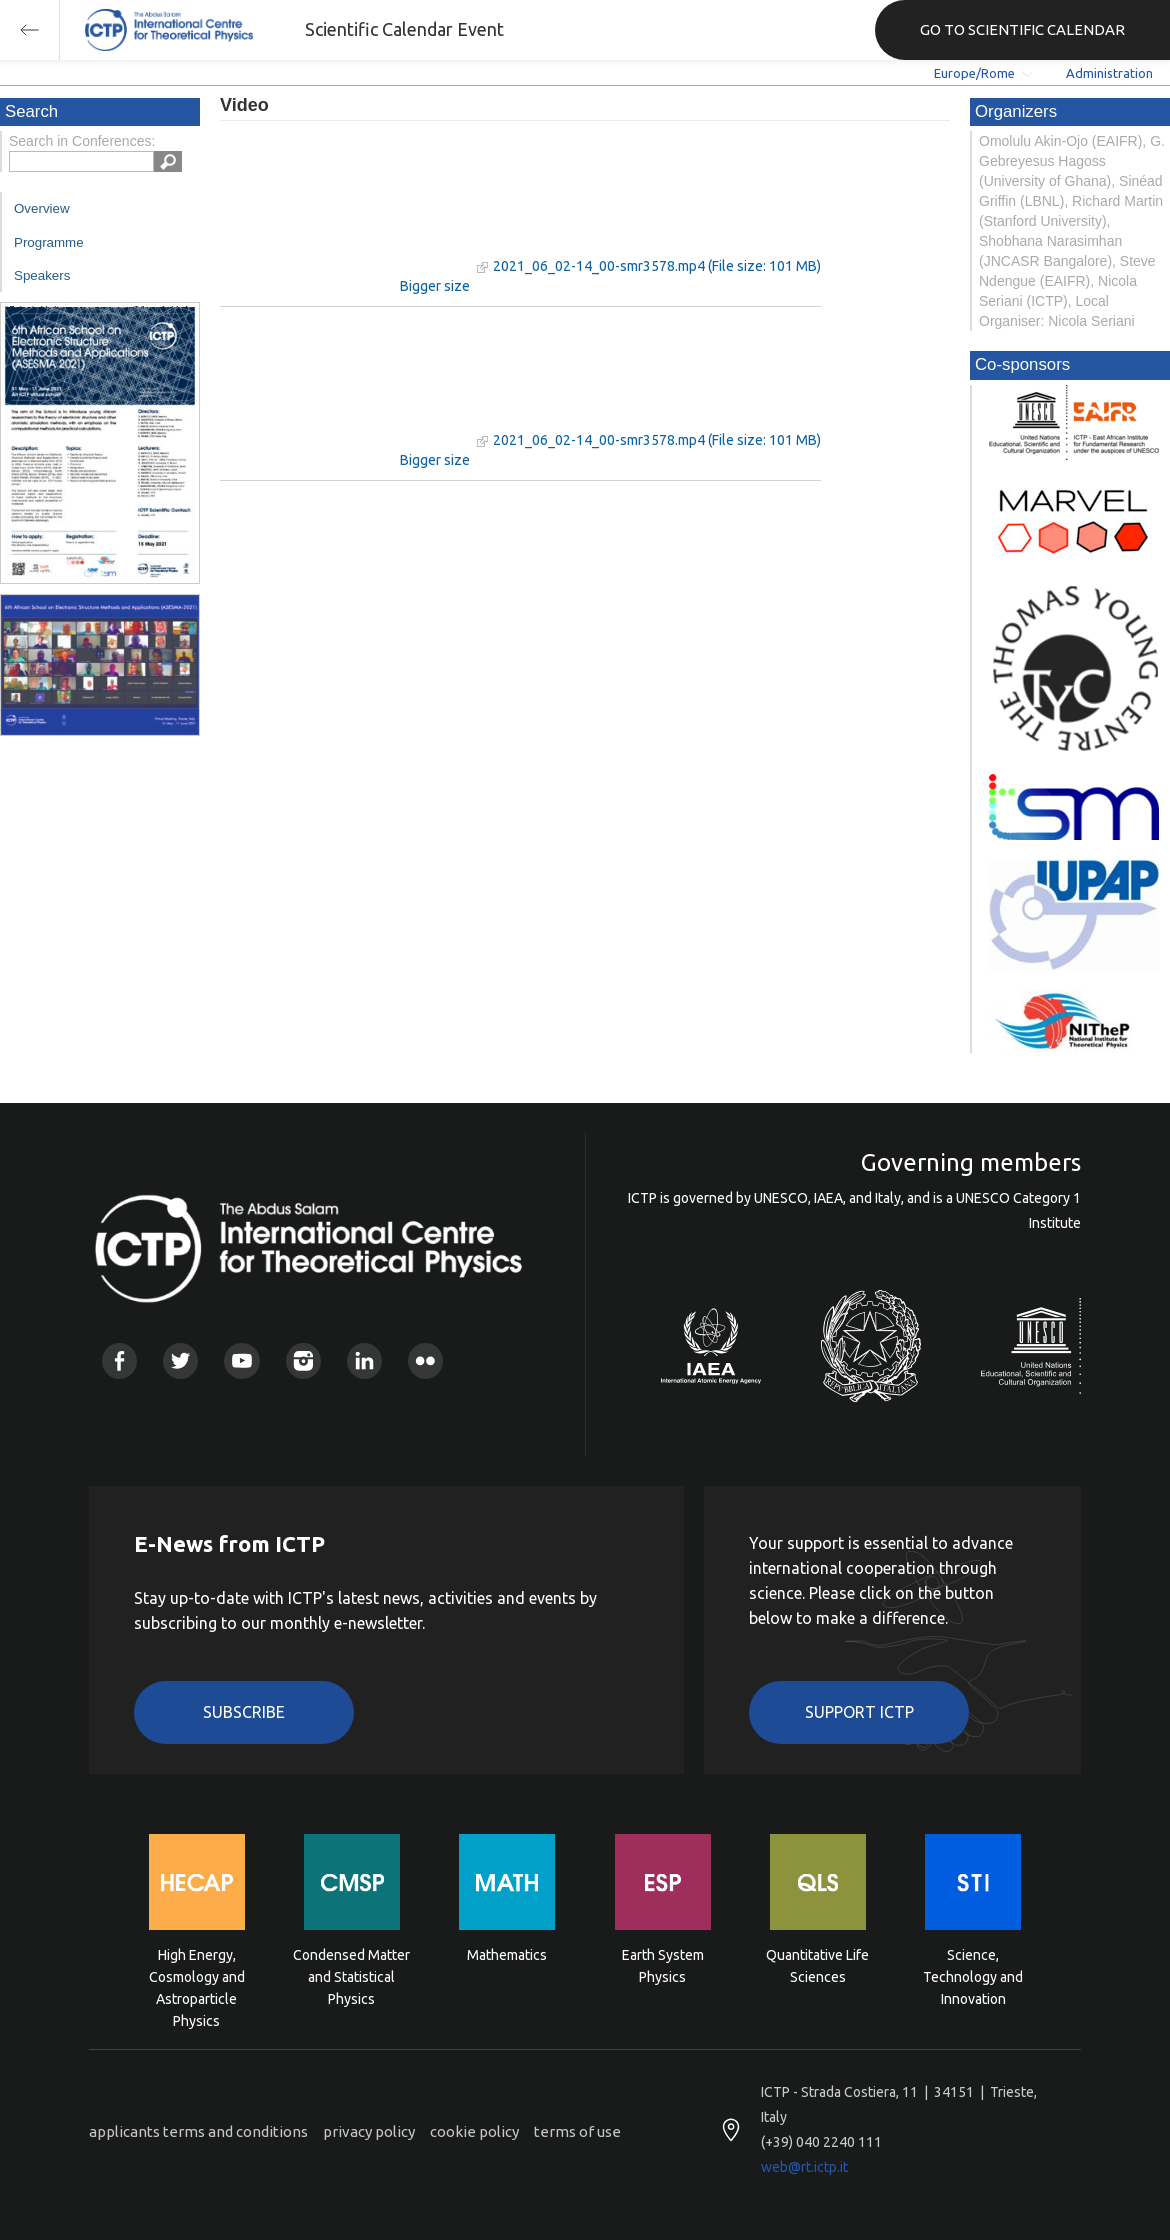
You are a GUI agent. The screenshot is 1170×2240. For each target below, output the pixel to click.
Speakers (42, 275)
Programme (49, 242)
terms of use (577, 2131)
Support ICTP (859, 1712)
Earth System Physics (663, 1966)
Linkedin (364, 1360)
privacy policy (369, 2131)
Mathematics (507, 1955)
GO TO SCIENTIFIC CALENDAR (1022, 29)
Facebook (119, 1360)
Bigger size (435, 286)
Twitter (180, 1360)
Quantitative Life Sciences (817, 1966)
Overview (42, 208)
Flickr (425, 1360)
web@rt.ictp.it (804, 2167)
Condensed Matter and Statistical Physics (351, 1975)
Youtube (241, 1360)
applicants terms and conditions (198, 2131)
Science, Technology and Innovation (973, 1975)
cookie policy (474, 2131)
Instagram (303, 1360)
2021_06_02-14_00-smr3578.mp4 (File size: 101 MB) (657, 266)
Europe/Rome (974, 73)
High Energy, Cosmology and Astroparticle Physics (197, 1975)
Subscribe (244, 1712)
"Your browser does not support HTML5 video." (345, 208)
